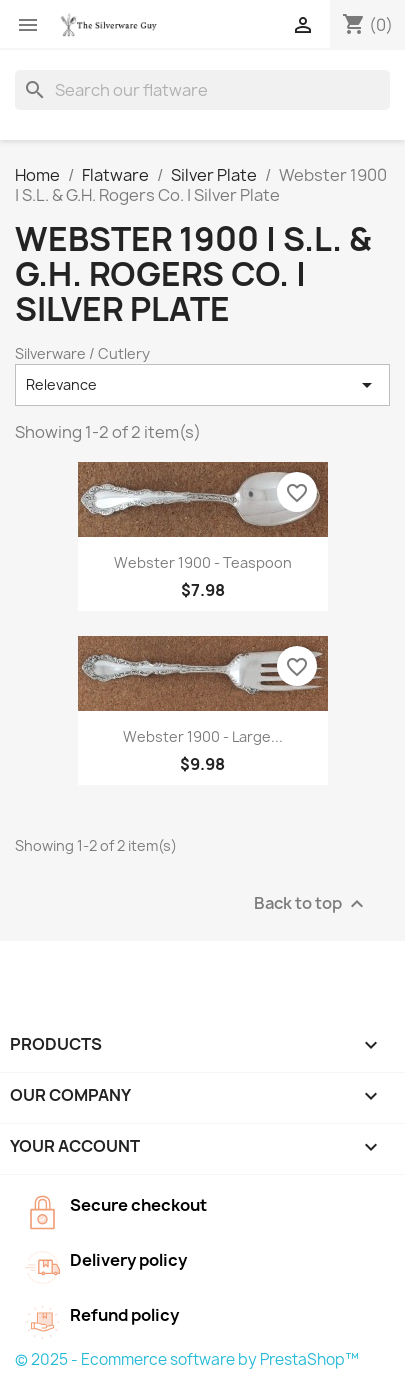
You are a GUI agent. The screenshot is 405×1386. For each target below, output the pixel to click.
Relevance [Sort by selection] (202, 385)
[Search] (202, 90)
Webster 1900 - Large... (203, 736)
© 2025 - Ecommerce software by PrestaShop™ (187, 1359)
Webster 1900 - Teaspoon (203, 562)
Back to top (311, 903)
